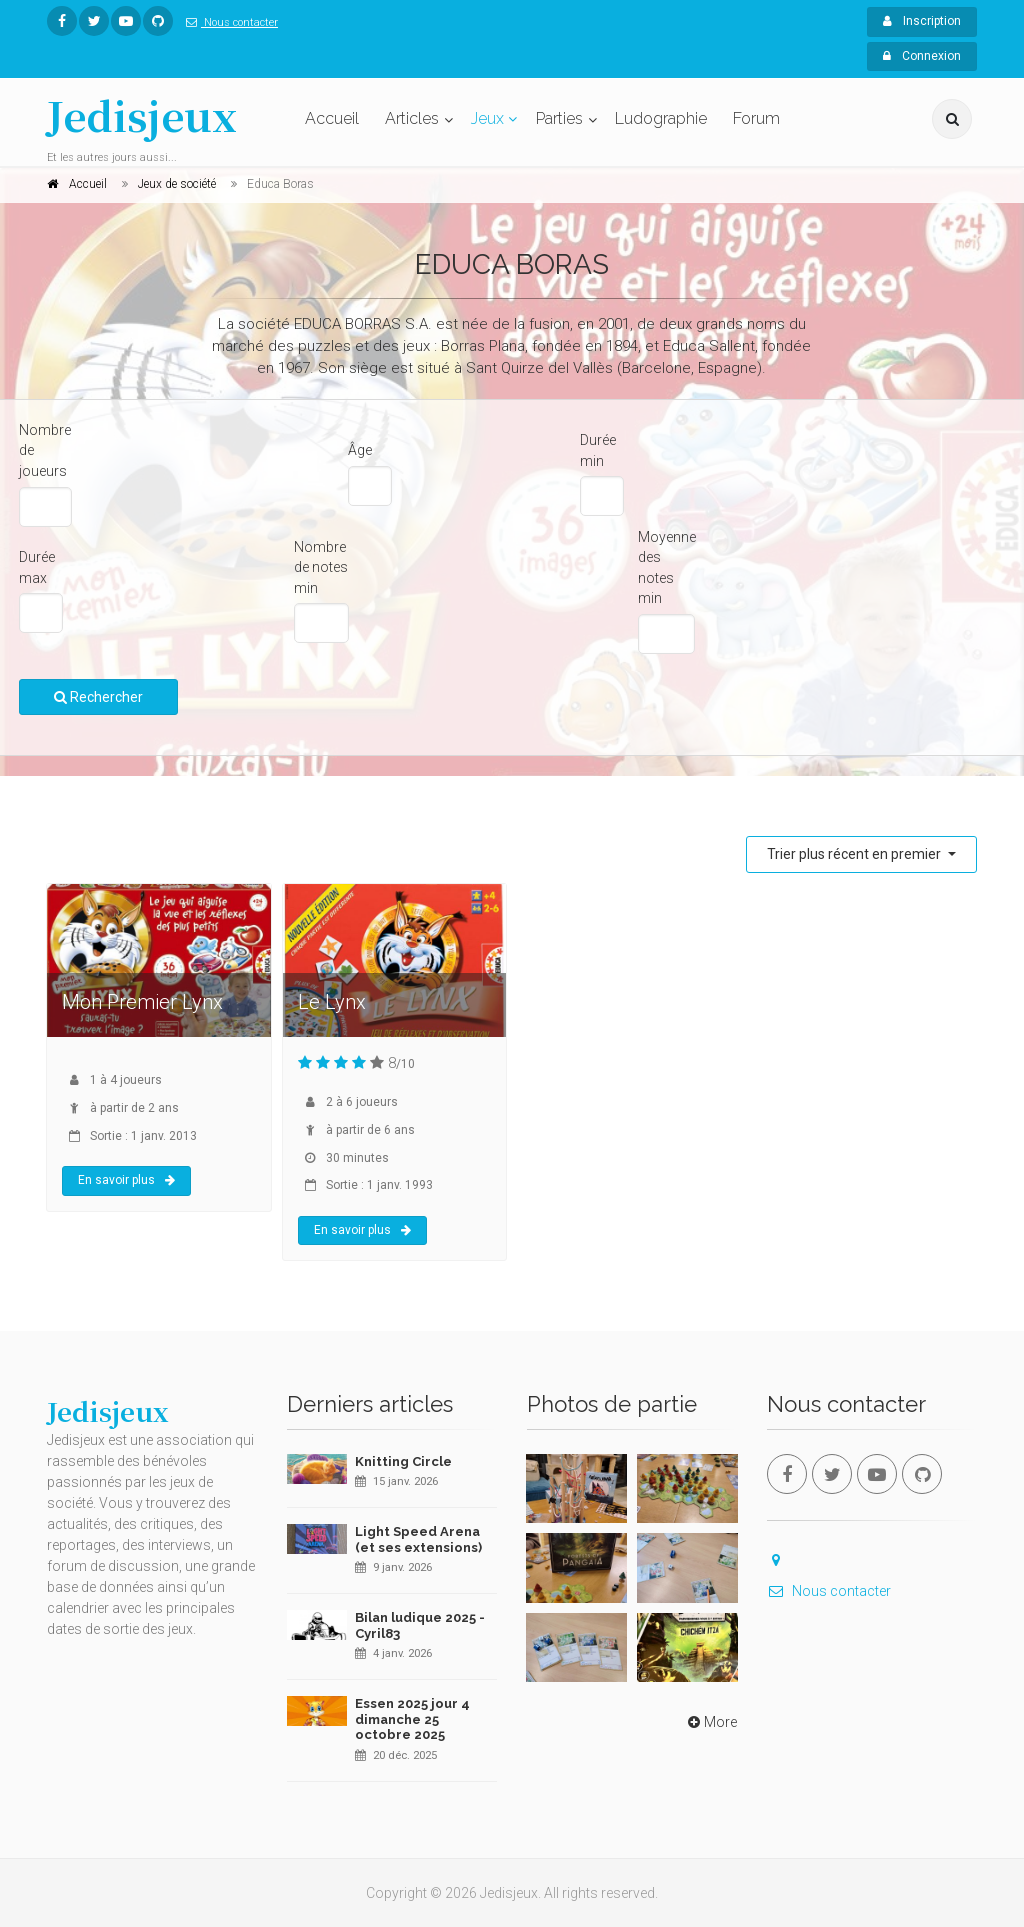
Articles (412, 118)
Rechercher (98, 697)
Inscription (922, 21)
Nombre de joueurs (45, 450)
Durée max (37, 567)
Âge (360, 450)
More (710, 1722)
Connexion (922, 56)
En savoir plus (126, 1180)
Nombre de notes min (321, 567)
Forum (756, 118)
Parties (559, 118)
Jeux (487, 118)
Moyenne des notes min (667, 568)
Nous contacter (228, 22)
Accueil (332, 118)
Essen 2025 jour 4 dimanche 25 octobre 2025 (412, 1719)
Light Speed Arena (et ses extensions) (418, 1539)
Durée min (598, 450)
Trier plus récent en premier (855, 854)
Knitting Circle (403, 1461)
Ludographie (661, 118)
